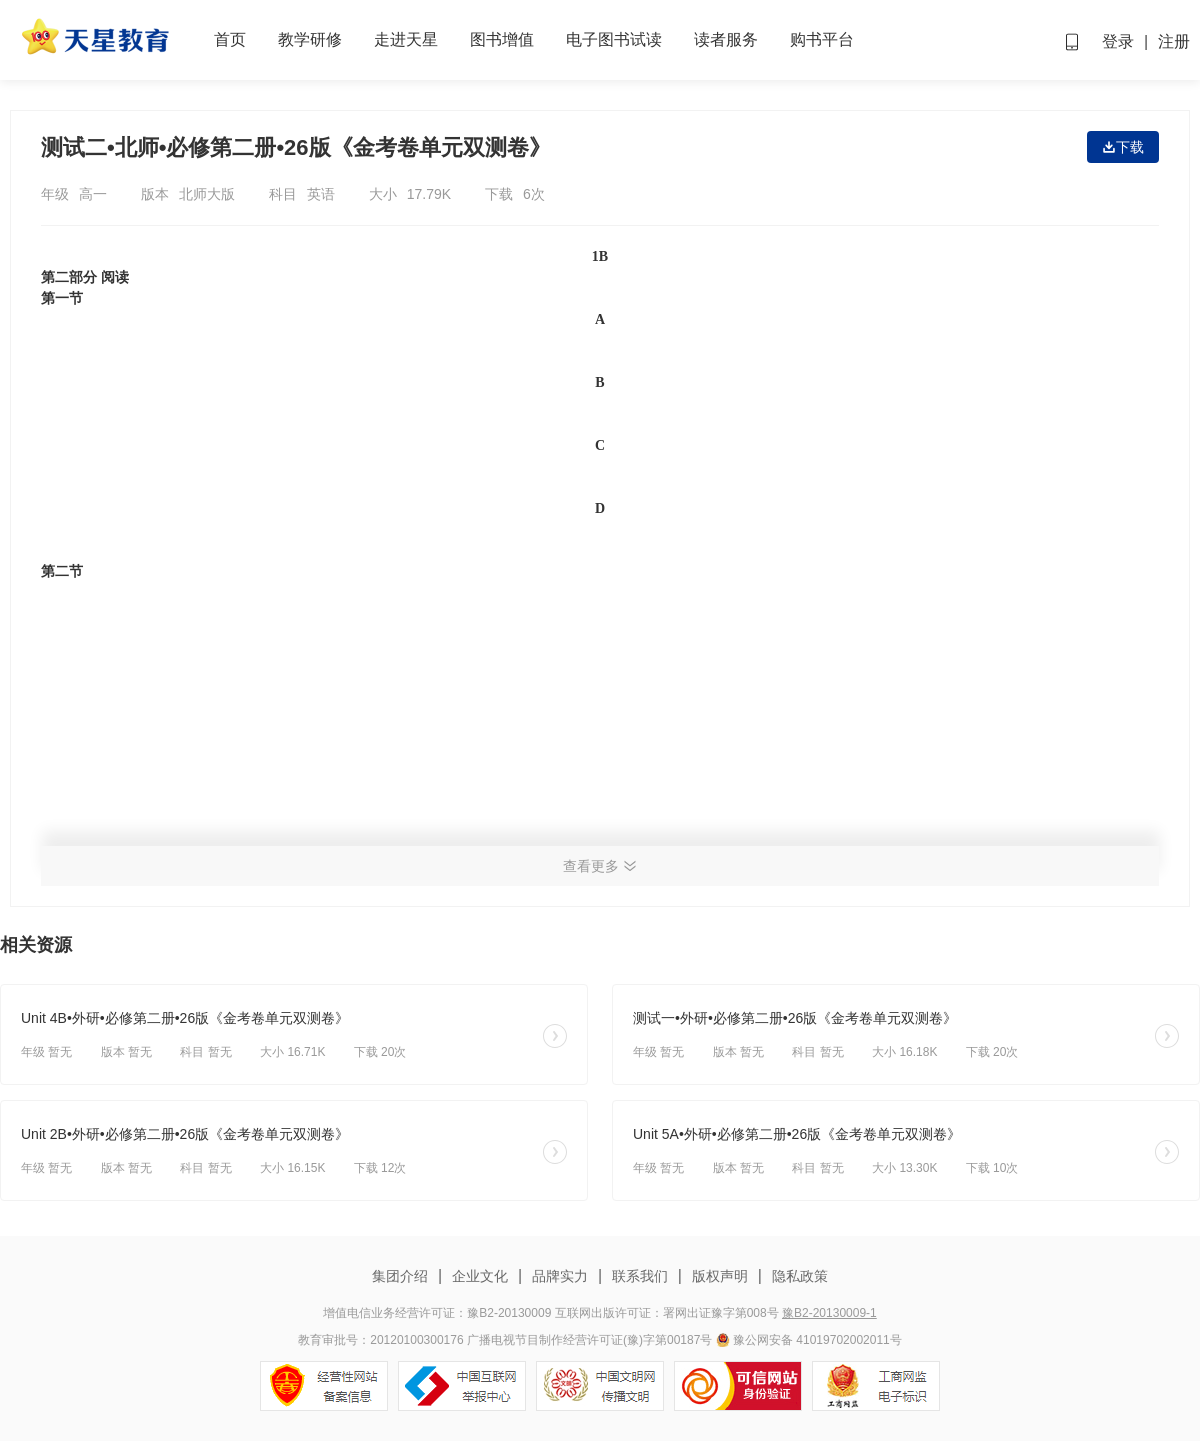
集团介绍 (402, 1276)
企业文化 (480, 1276)
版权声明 (720, 1276)
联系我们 (640, 1276)
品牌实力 (560, 1276)
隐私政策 (798, 1276)
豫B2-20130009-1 (829, 1313)
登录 (1118, 41)
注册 (1174, 41)
